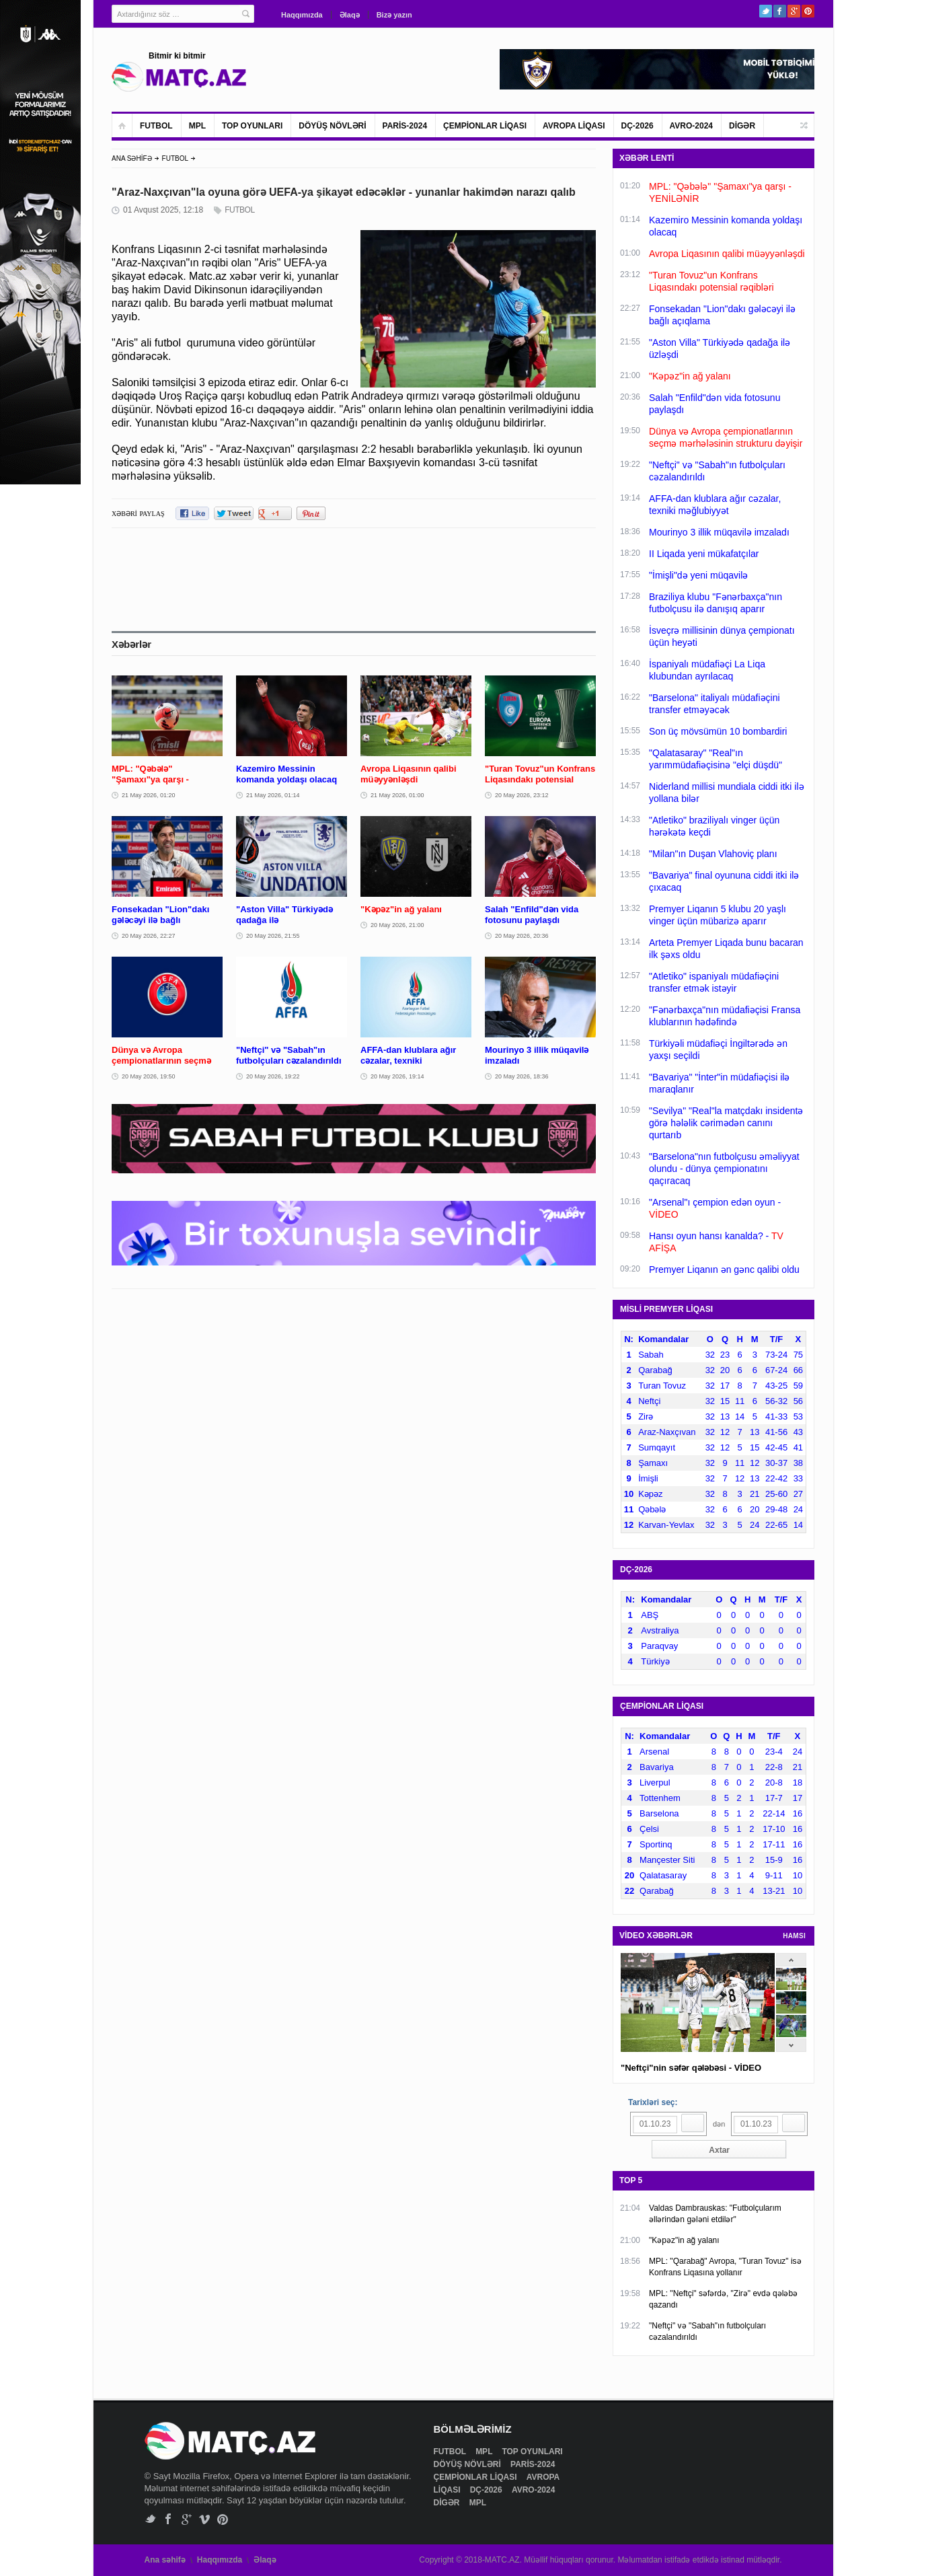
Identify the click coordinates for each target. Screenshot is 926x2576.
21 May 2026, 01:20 (149, 795)
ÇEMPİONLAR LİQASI (485, 126)
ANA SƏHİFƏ (132, 158)
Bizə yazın (394, 15)
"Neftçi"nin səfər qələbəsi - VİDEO (691, 2068)
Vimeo (204, 2519)
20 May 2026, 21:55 (273, 935)
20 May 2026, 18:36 (522, 1076)
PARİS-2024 (405, 126)
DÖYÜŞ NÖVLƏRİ (332, 126)
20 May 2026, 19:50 (149, 1076)
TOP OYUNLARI (252, 126)
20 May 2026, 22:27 (149, 935)
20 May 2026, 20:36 (522, 935)
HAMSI (794, 1936)
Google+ (793, 11)
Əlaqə (350, 15)
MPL (197, 126)
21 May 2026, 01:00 (397, 795)
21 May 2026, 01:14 (273, 795)
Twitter (765, 11)
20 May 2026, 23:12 (522, 795)
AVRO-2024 (691, 126)
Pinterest (808, 11)
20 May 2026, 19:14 (397, 1076)
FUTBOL (156, 126)
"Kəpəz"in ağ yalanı (684, 2240)
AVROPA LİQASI (574, 126)
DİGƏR (742, 126)
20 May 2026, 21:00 (397, 925)
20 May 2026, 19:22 (273, 1076)
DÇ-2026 (637, 126)
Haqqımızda (302, 15)
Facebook (779, 11)
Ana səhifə (165, 2560)
